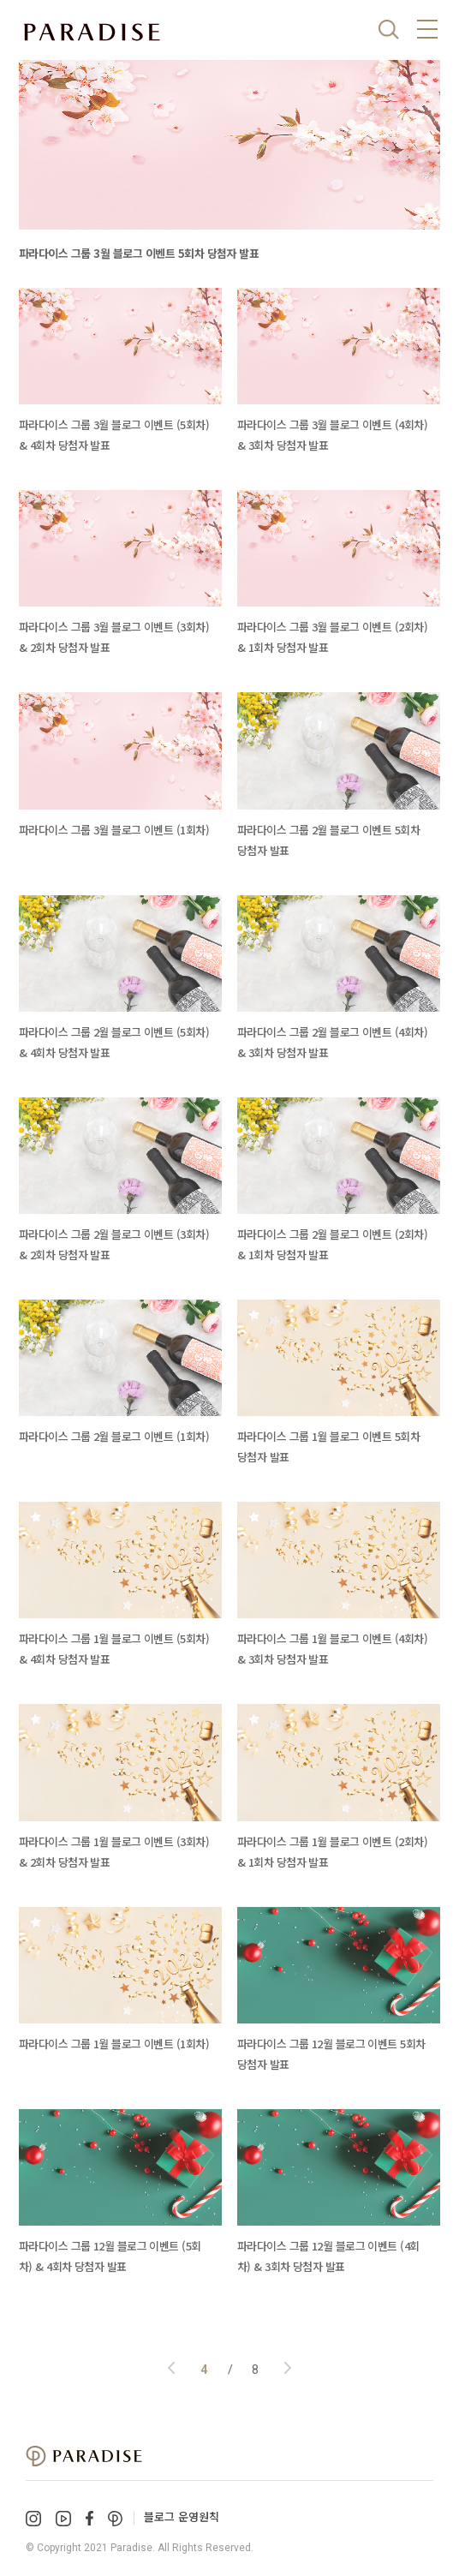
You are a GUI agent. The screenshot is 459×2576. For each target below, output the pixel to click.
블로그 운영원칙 (181, 2516)
